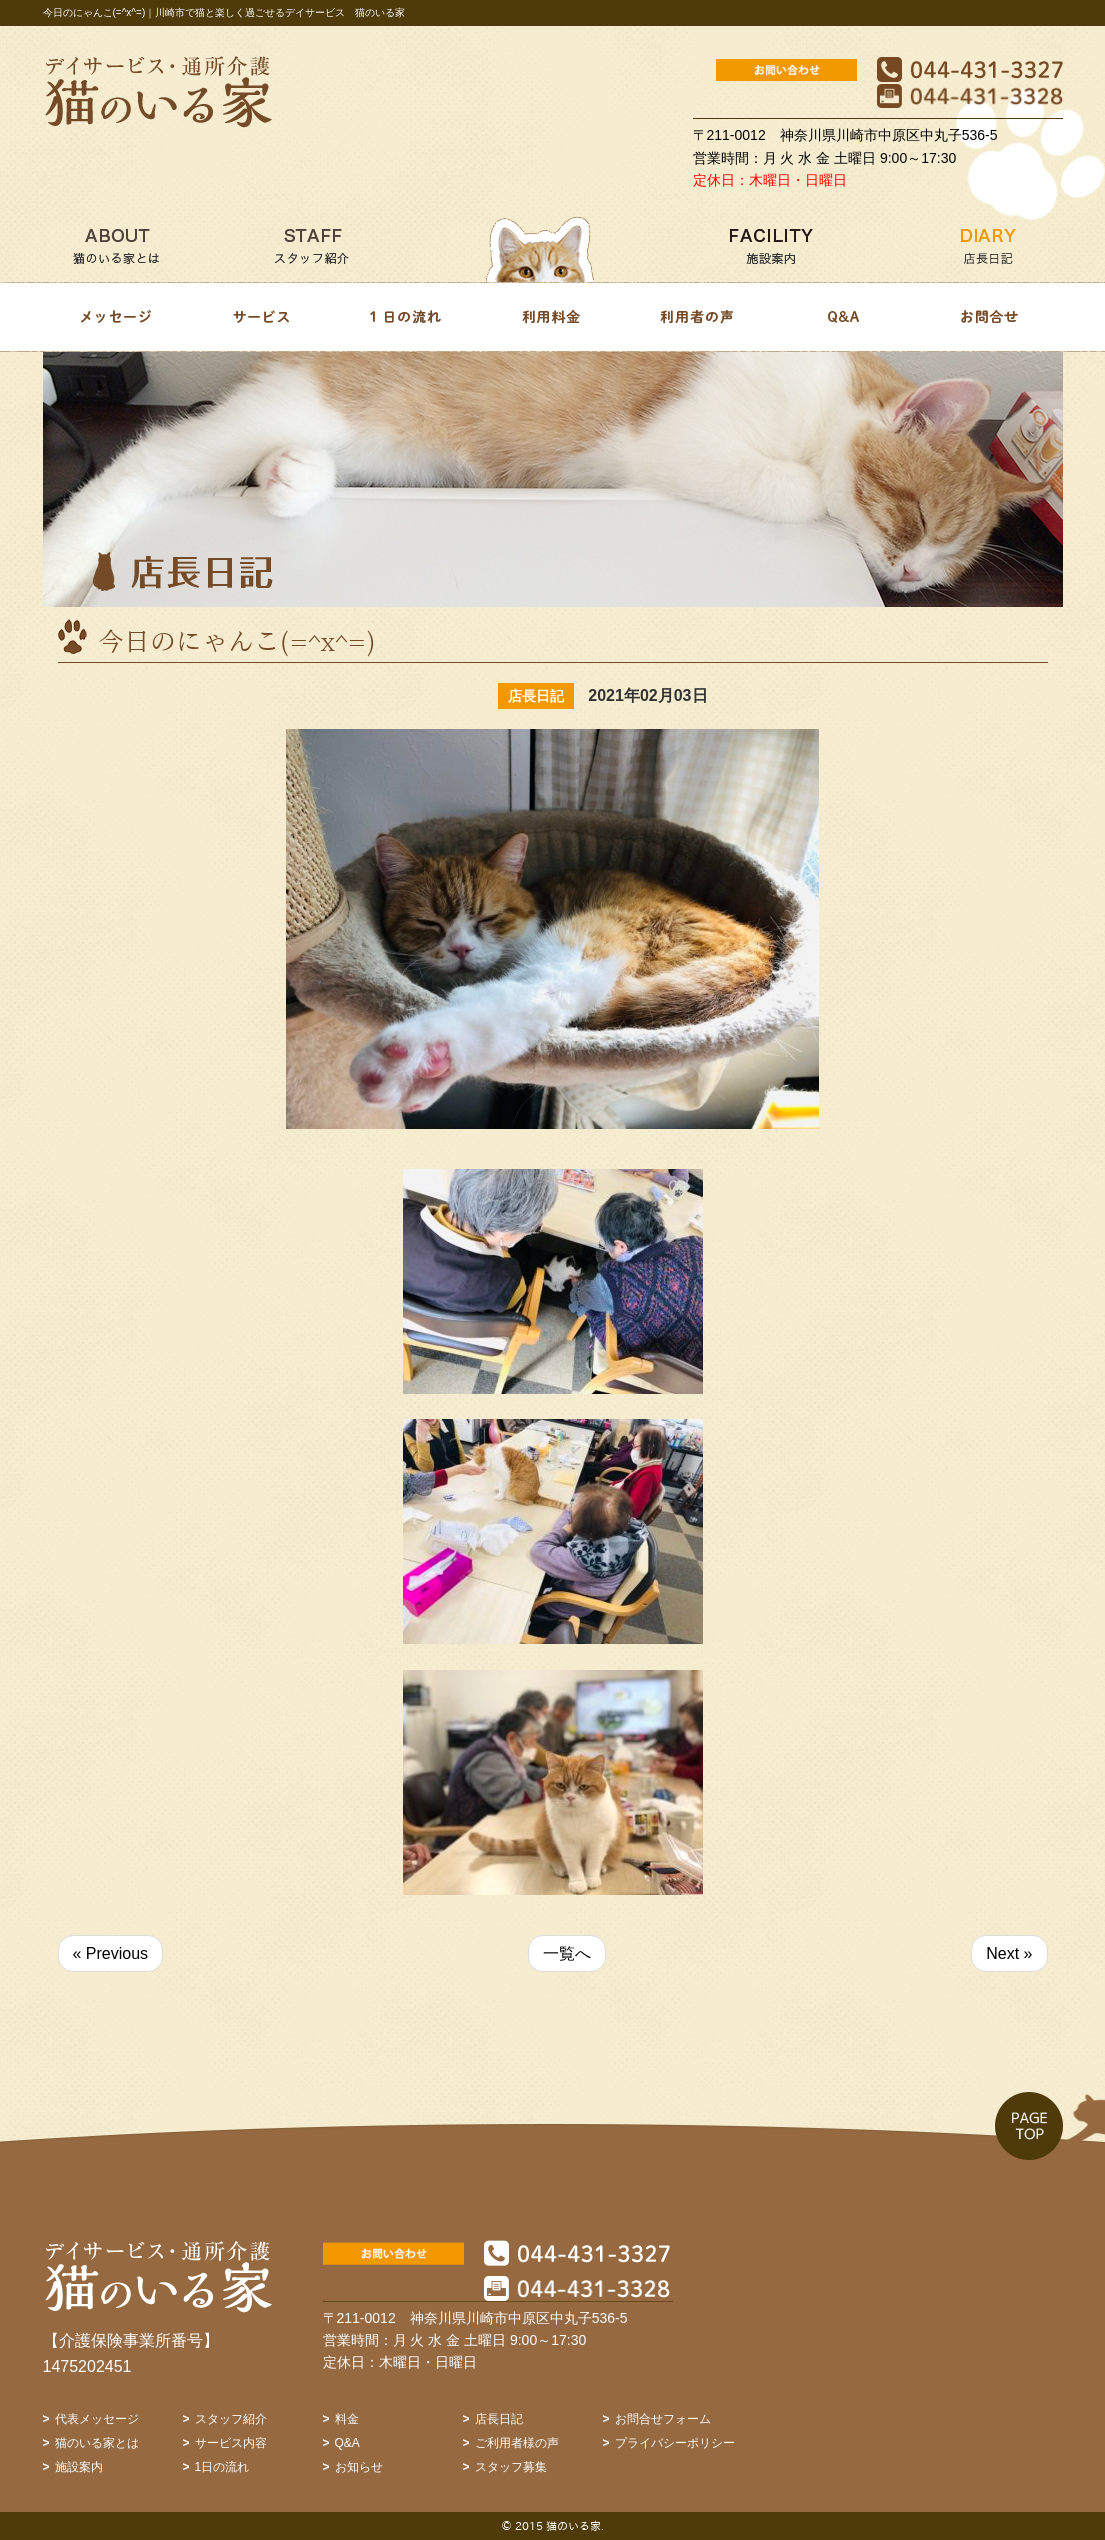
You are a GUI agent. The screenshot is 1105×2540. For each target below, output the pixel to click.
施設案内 (79, 2467)
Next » (1009, 1953)
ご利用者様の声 (517, 2443)
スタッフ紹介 (231, 2419)
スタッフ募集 (511, 2467)
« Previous (111, 1953)
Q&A (347, 2443)
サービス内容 (231, 2443)
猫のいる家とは (97, 2443)
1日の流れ (222, 2467)
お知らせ (359, 2467)
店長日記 (499, 2419)
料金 (347, 2419)
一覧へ (567, 1953)
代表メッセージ (97, 2419)
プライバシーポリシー (675, 2443)
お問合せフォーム (663, 2419)
